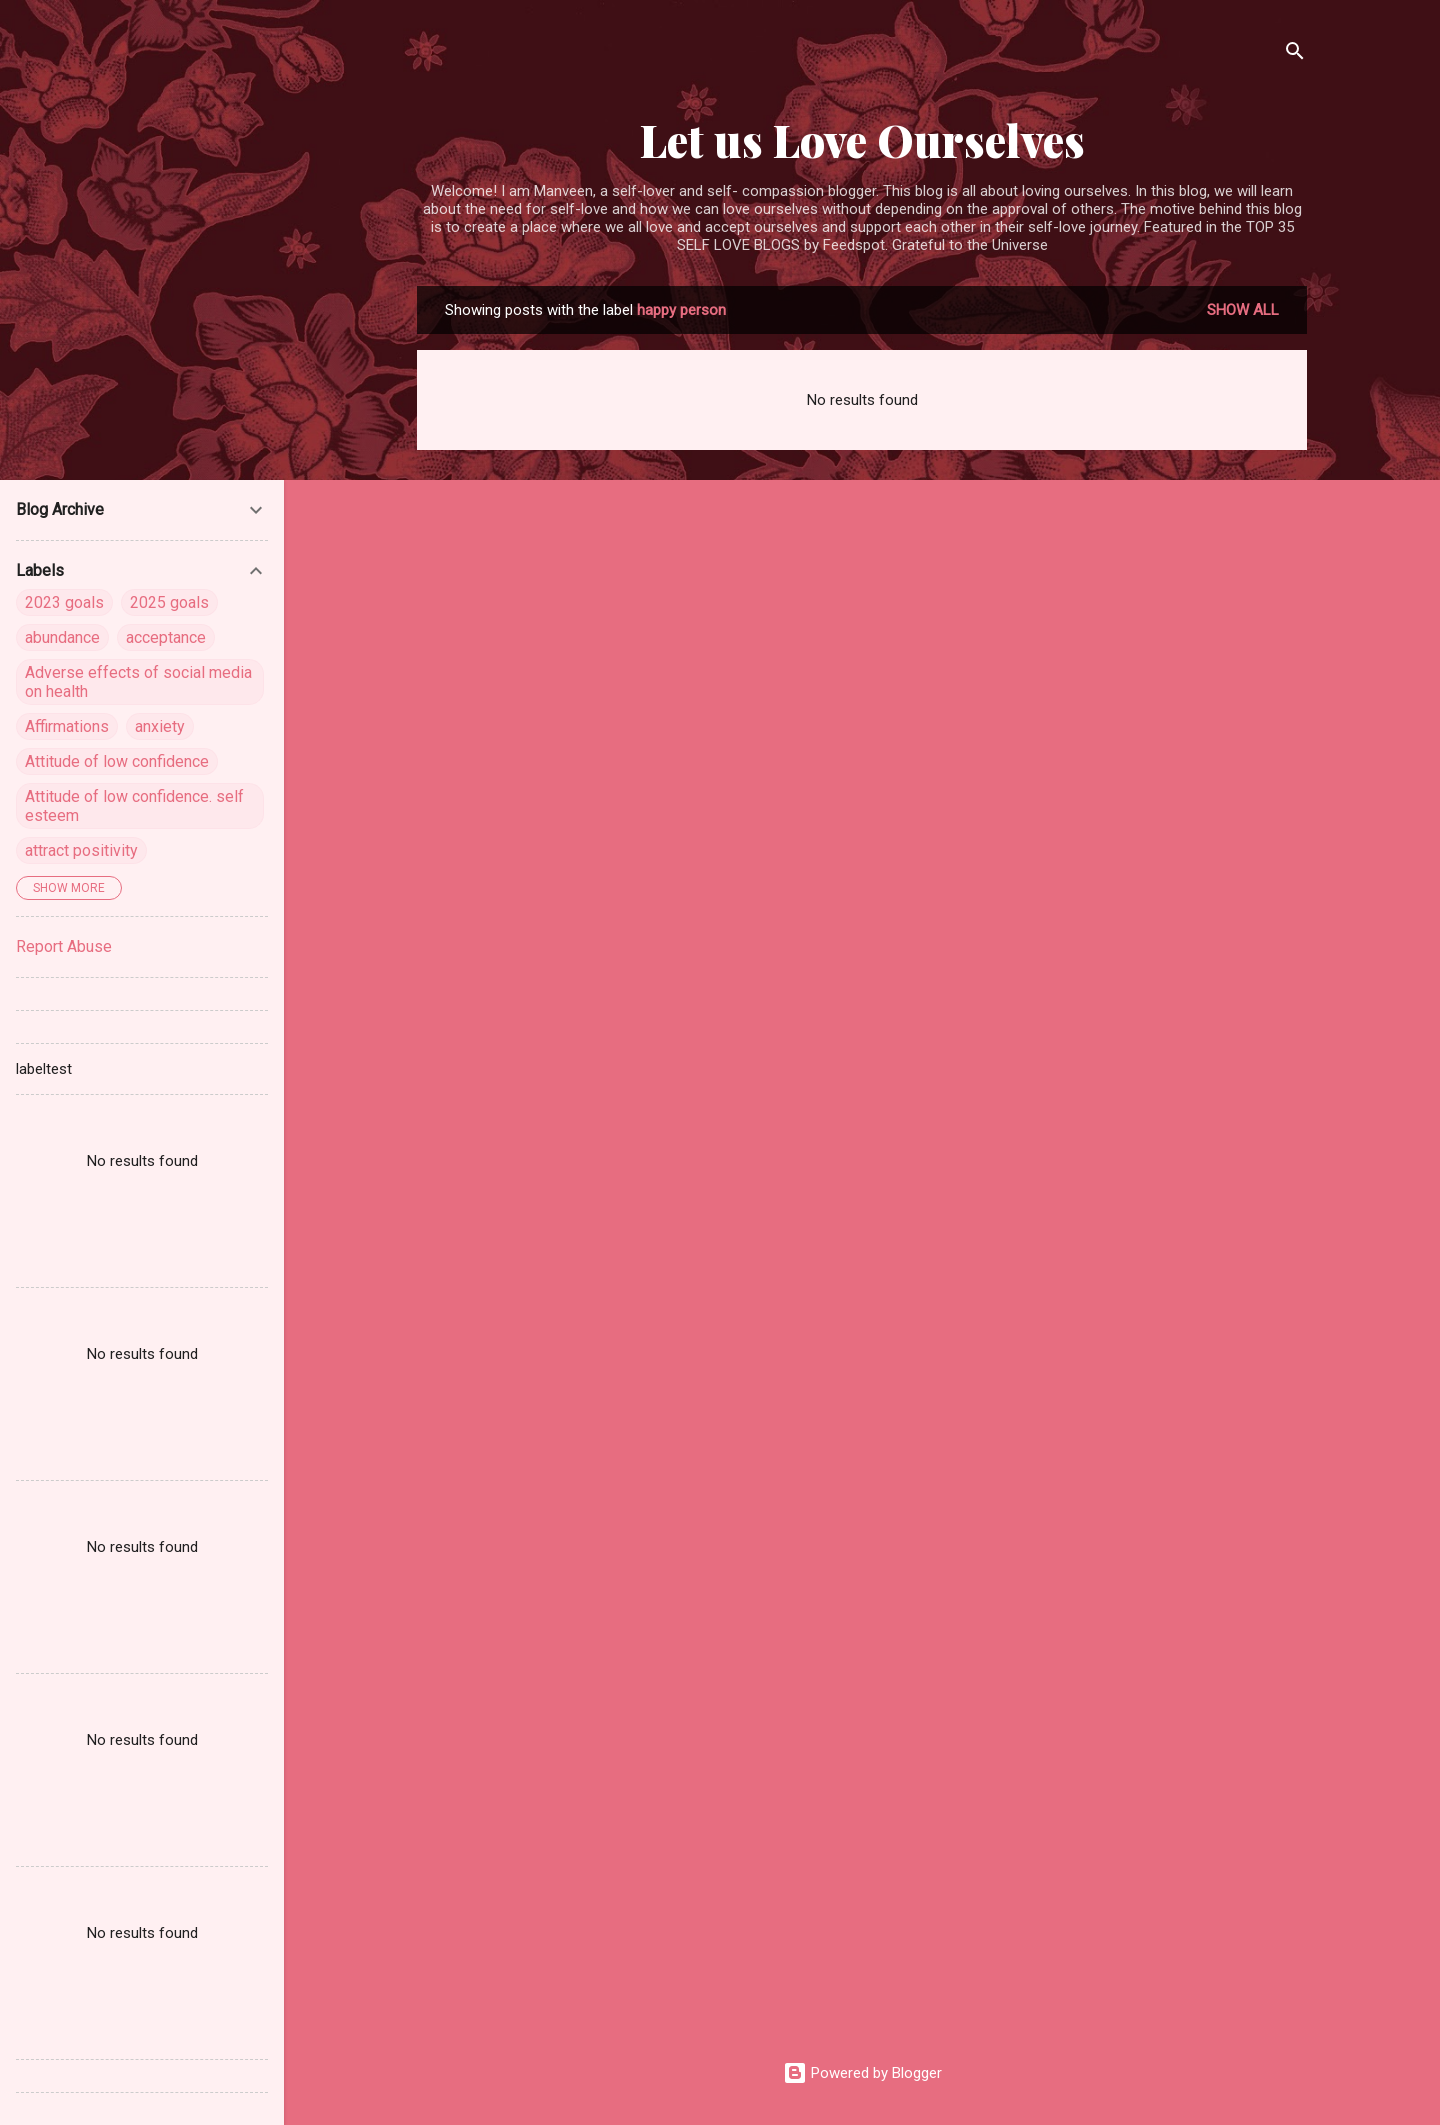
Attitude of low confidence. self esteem (134, 806)
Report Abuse (64, 946)
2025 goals (169, 602)
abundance (62, 637)
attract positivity (81, 850)
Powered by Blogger (862, 2073)
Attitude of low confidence (117, 761)
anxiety (160, 726)
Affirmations (67, 726)
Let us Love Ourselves (862, 139)
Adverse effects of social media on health (138, 682)
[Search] (1295, 54)
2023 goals (64, 602)
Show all (1243, 310)
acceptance (166, 637)
